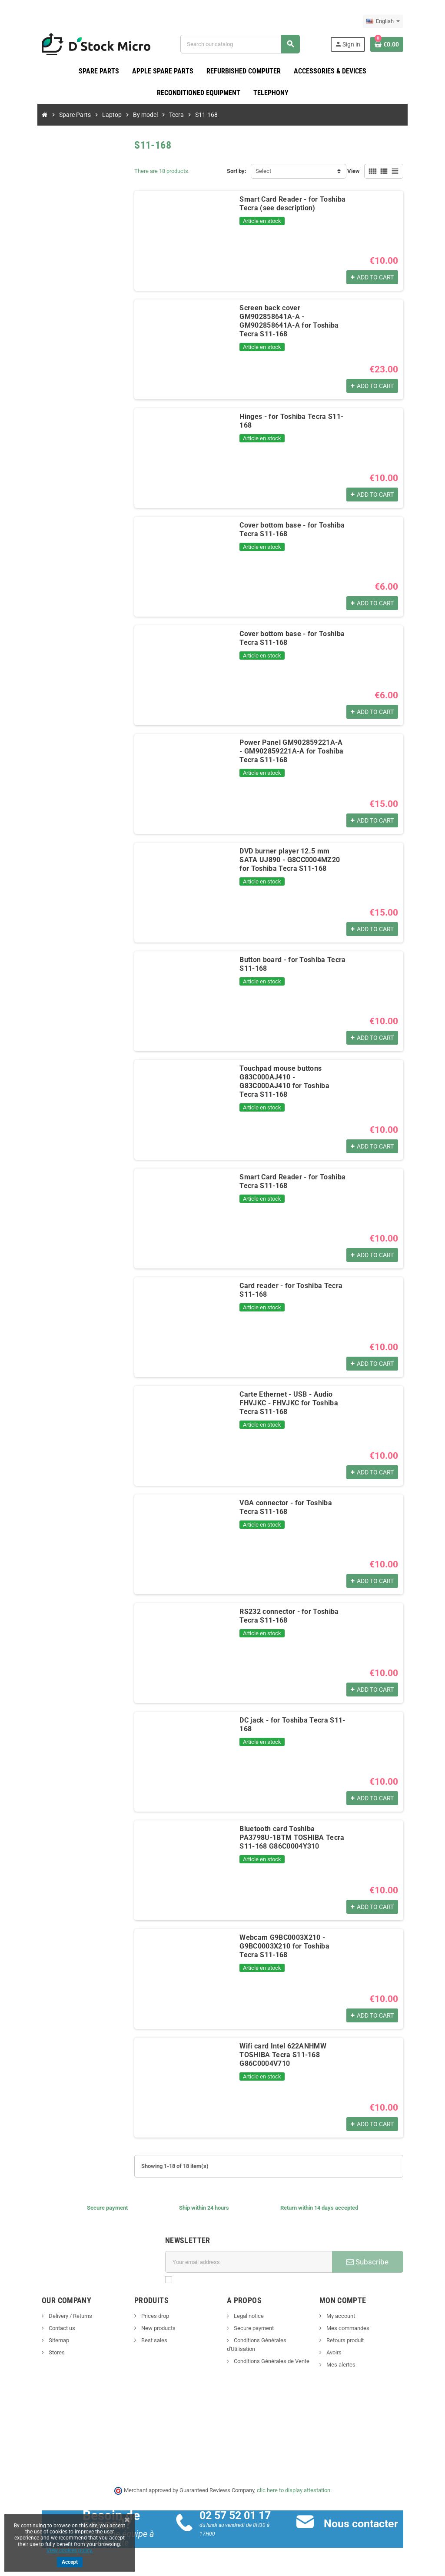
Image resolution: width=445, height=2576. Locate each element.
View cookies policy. (69, 2550)
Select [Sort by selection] (263, 171)
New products (146, 2328)
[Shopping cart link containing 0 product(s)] (410, 44)
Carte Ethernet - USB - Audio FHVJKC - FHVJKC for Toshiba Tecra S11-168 (292, 1399)
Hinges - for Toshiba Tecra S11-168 (287, 417)
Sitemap (35, 2340)
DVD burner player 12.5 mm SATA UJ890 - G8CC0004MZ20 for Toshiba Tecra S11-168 (297, 860)
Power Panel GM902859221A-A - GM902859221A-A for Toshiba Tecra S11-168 (297, 751)
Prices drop (142, 2316)
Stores (32, 2353)
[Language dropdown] (406, 21)
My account (352, 2316)
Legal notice (248, 2316)
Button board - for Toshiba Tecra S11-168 (296, 960)
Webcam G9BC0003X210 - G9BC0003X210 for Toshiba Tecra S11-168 (298, 1942)
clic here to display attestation (293, 2490)
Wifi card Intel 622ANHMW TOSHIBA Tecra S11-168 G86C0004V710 (298, 2050)
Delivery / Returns (46, 2316)
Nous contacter (369, 2523)
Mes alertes (352, 2365)
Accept (70, 2562)
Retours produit (356, 2340)
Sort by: (236, 171)
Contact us (38, 2328)
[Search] (246, 44)
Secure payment (253, 2328)
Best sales (142, 2340)
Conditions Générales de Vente (270, 2353)
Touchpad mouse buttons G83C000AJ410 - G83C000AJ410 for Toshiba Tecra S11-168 (298, 1073)
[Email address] (251, 2262)
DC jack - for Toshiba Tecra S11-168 (287, 1720)
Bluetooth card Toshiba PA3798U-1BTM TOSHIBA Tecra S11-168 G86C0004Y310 (295, 1833)
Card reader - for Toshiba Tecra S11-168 (295, 1286)
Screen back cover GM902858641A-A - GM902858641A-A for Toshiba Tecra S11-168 (297, 317)
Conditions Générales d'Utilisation (274, 2340)
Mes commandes (359, 2328)
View (377, 171)
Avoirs (345, 2353)
